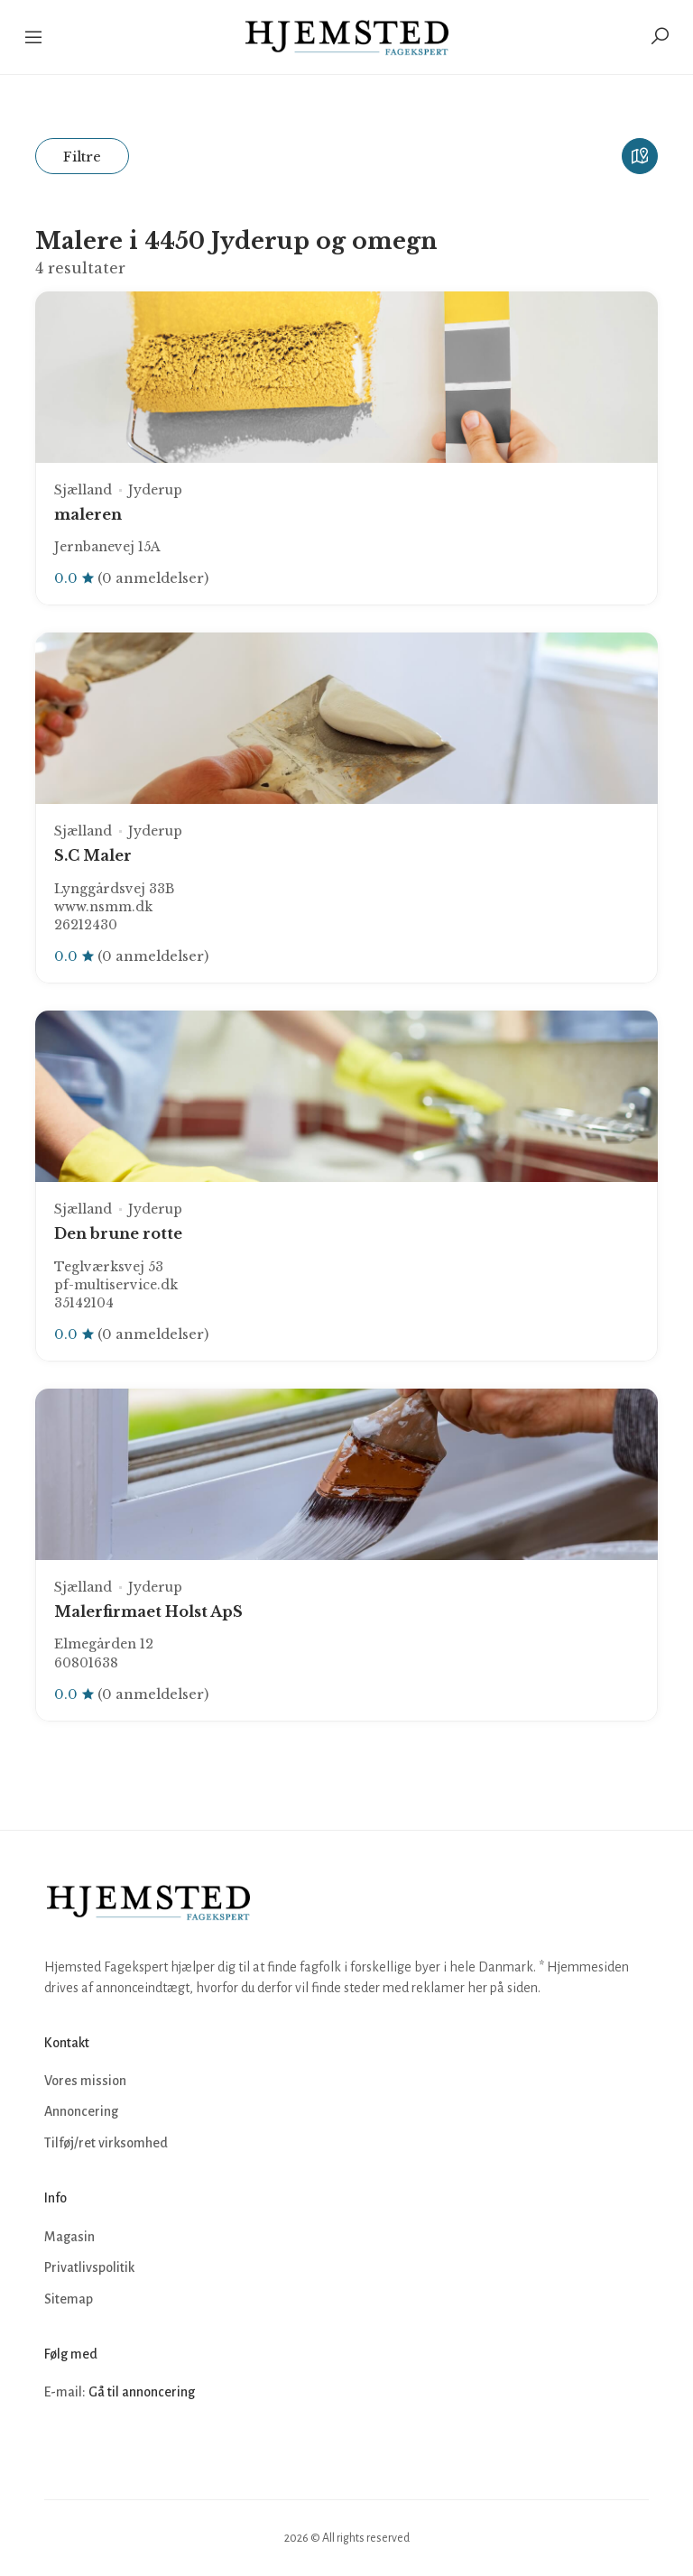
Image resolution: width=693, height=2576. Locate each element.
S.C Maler (93, 855)
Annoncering (81, 2111)
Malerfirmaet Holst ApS (148, 1611)
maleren (88, 514)
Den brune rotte (118, 1233)
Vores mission (85, 2080)
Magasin (69, 2237)
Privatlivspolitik (89, 2267)
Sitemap (68, 2299)
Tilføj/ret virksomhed (106, 2143)
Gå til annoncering (141, 2392)
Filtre (82, 156)
